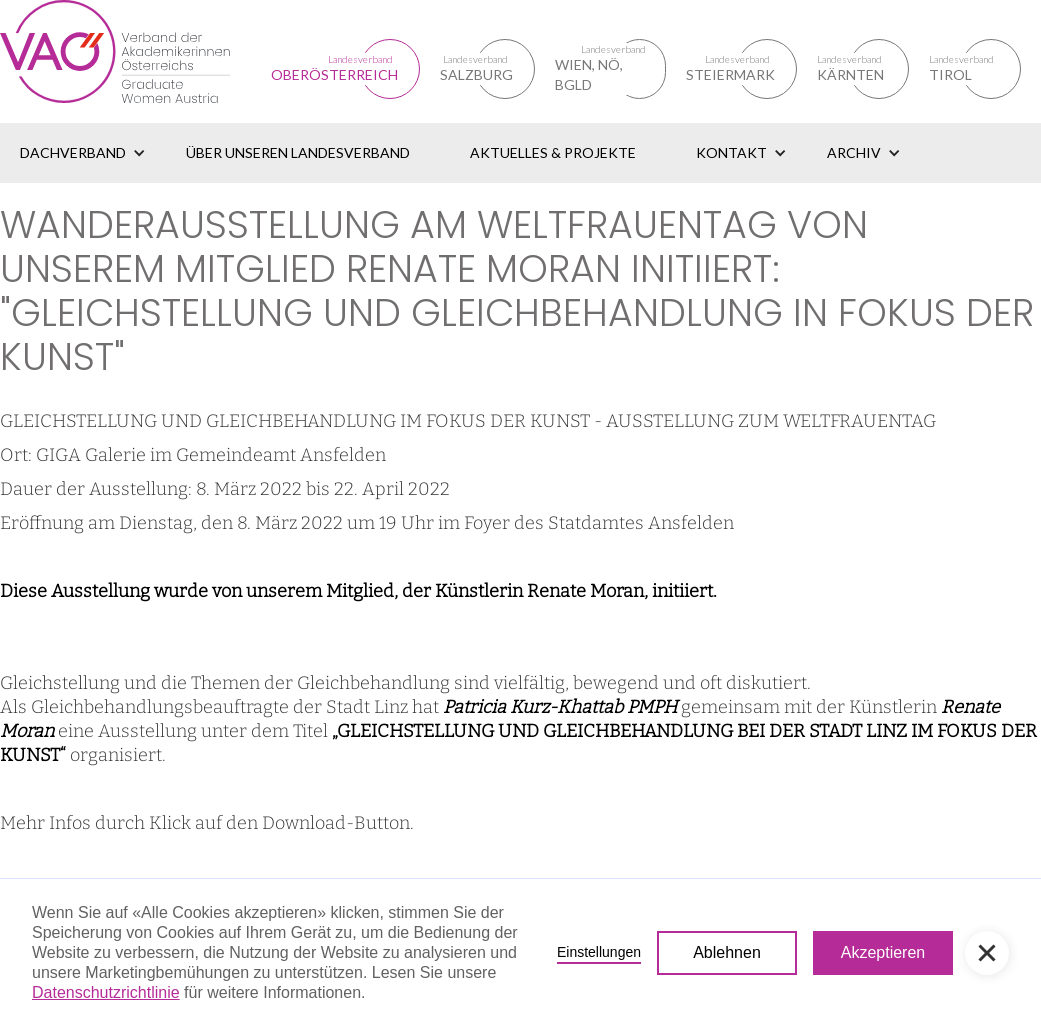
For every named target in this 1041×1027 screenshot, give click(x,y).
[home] (135, 61)
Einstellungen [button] (599, 952)
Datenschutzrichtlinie (106, 992)
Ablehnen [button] (727, 952)
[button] (83, 153)
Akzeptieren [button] (883, 952)
